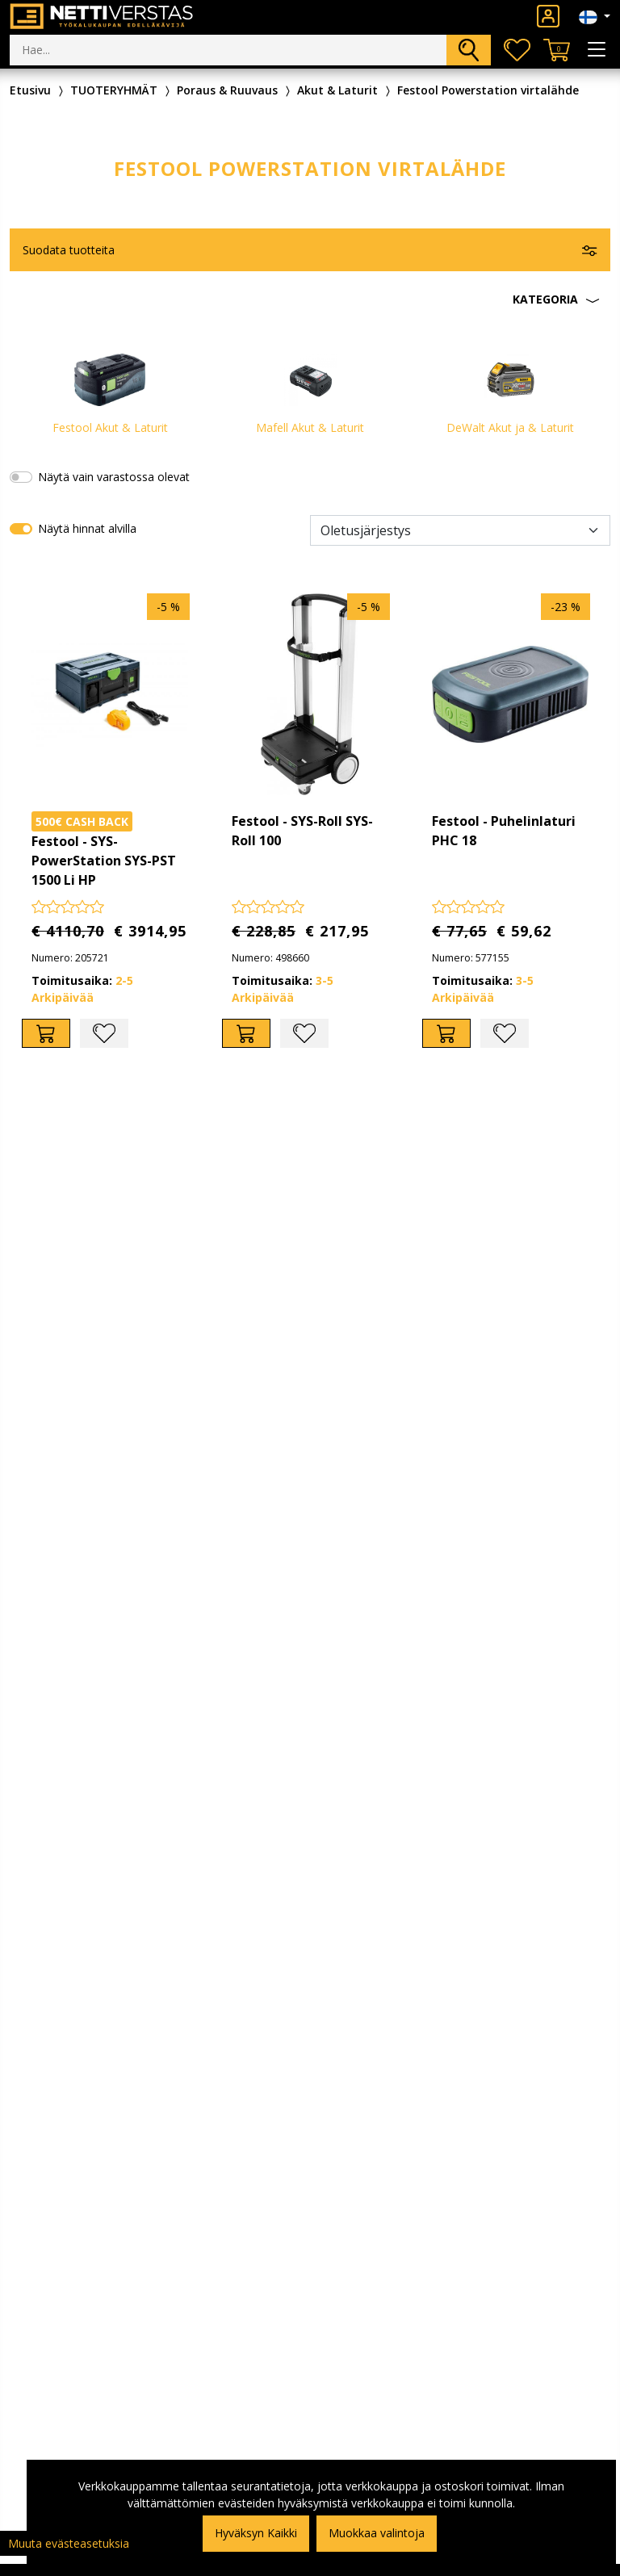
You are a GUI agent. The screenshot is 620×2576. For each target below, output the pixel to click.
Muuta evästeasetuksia (68, 2543)
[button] (310, 299)
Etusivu (30, 90)
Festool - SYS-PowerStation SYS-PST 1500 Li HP (103, 860)
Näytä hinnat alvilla (87, 528)
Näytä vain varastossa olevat (114, 476)
